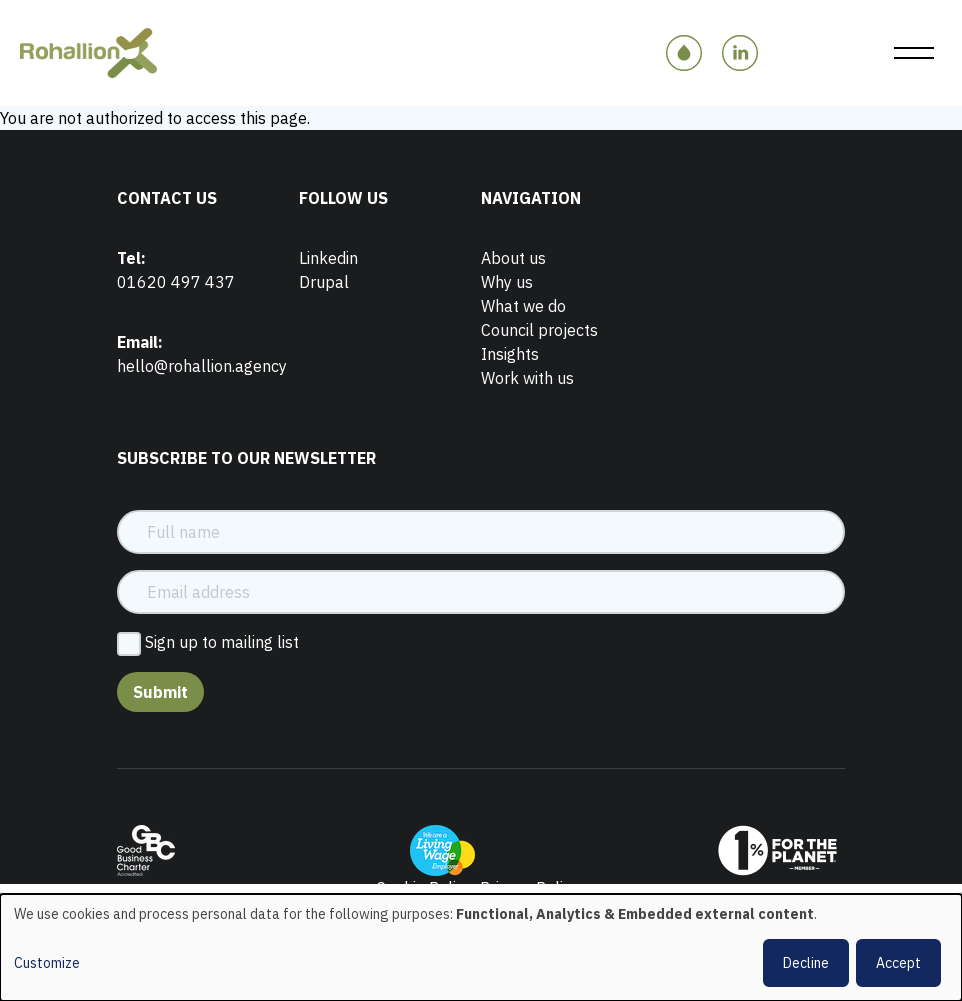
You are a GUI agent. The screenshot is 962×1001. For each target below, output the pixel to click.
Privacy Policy (529, 888)
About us (513, 258)
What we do (523, 306)
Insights (510, 354)
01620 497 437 (176, 282)
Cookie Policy (424, 888)
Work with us (527, 378)
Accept (898, 963)
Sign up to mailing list (222, 642)
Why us (507, 282)
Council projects (539, 330)
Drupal (324, 282)
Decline (806, 963)
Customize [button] (47, 963)
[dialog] (481, 947)
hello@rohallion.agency (202, 366)
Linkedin (328, 258)
